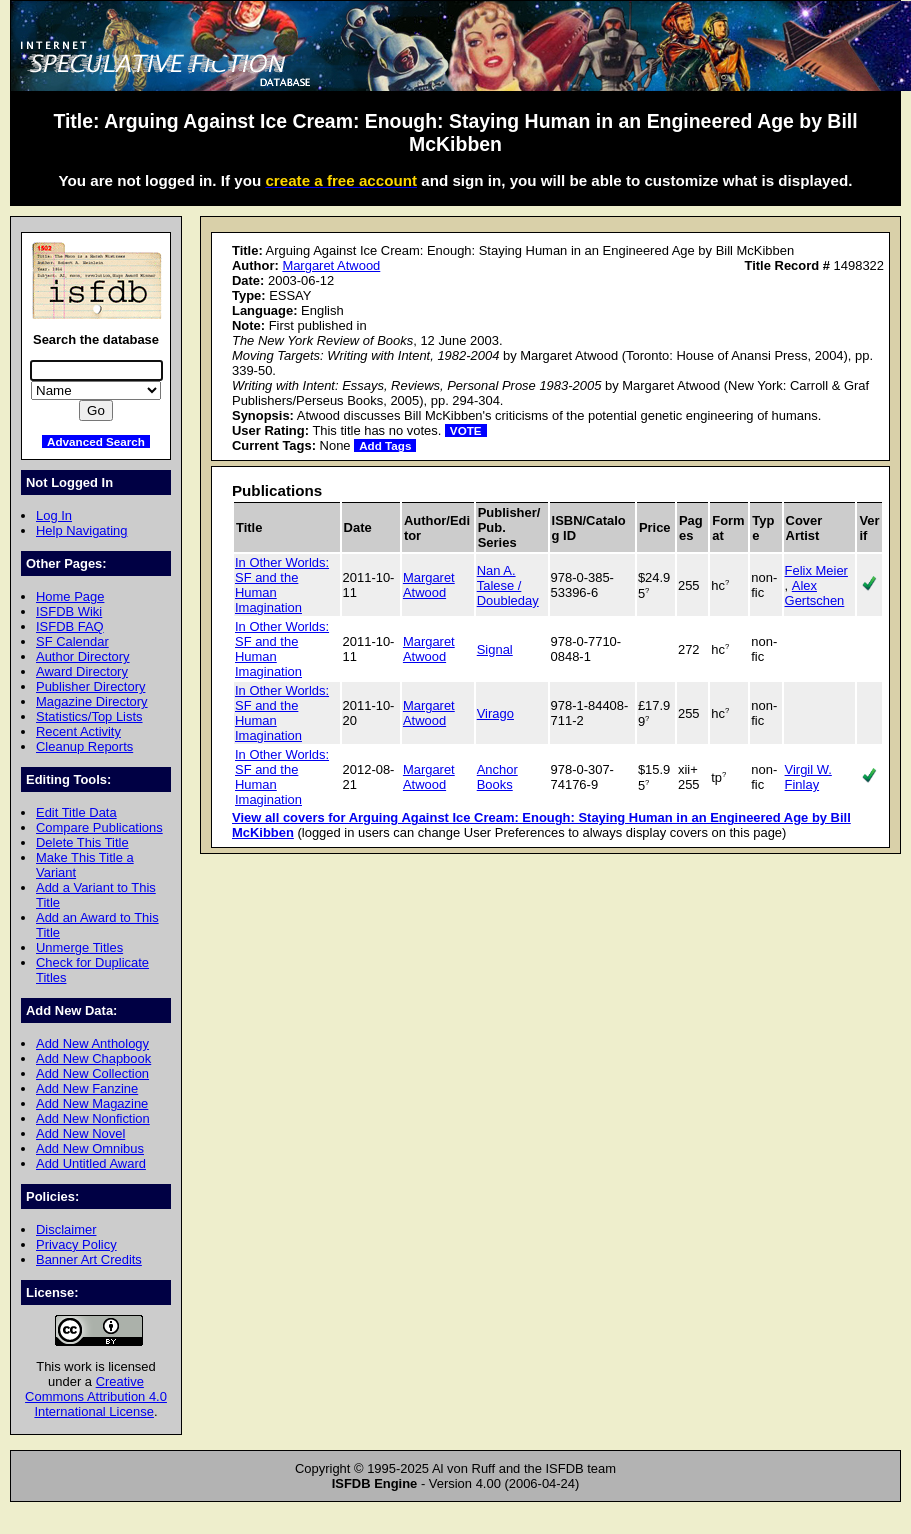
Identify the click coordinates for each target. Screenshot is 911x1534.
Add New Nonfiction (93, 1118)
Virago (495, 713)
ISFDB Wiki (69, 611)
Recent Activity (78, 731)
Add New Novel (80, 1133)
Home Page (70, 596)
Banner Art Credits (89, 1259)
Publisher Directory (90, 686)
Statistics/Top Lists (89, 716)
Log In (54, 515)
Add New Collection (92, 1073)
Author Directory (83, 656)
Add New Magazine (92, 1103)
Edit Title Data (76, 812)
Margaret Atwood (331, 265)
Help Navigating (81, 530)
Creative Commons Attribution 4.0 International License (96, 1396)
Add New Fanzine (87, 1088)
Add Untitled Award (91, 1163)
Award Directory (82, 671)
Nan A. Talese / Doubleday (508, 585)
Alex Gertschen (815, 593)
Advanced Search (96, 441)
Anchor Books (497, 777)
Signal (495, 649)
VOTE (466, 430)
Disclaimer (66, 1229)
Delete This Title (82, 842)
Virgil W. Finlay (808, 777)
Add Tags (385, 445)
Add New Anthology (92, 1043)
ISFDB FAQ (70, 626)
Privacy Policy (76, 1244)
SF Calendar (72, 641)
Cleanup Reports (84, 746)
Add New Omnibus (90, 1148)
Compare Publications (99, 827)
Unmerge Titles (79, 947)
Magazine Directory (92, 701)
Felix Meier (816, 570)
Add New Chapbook (93, 1058)
